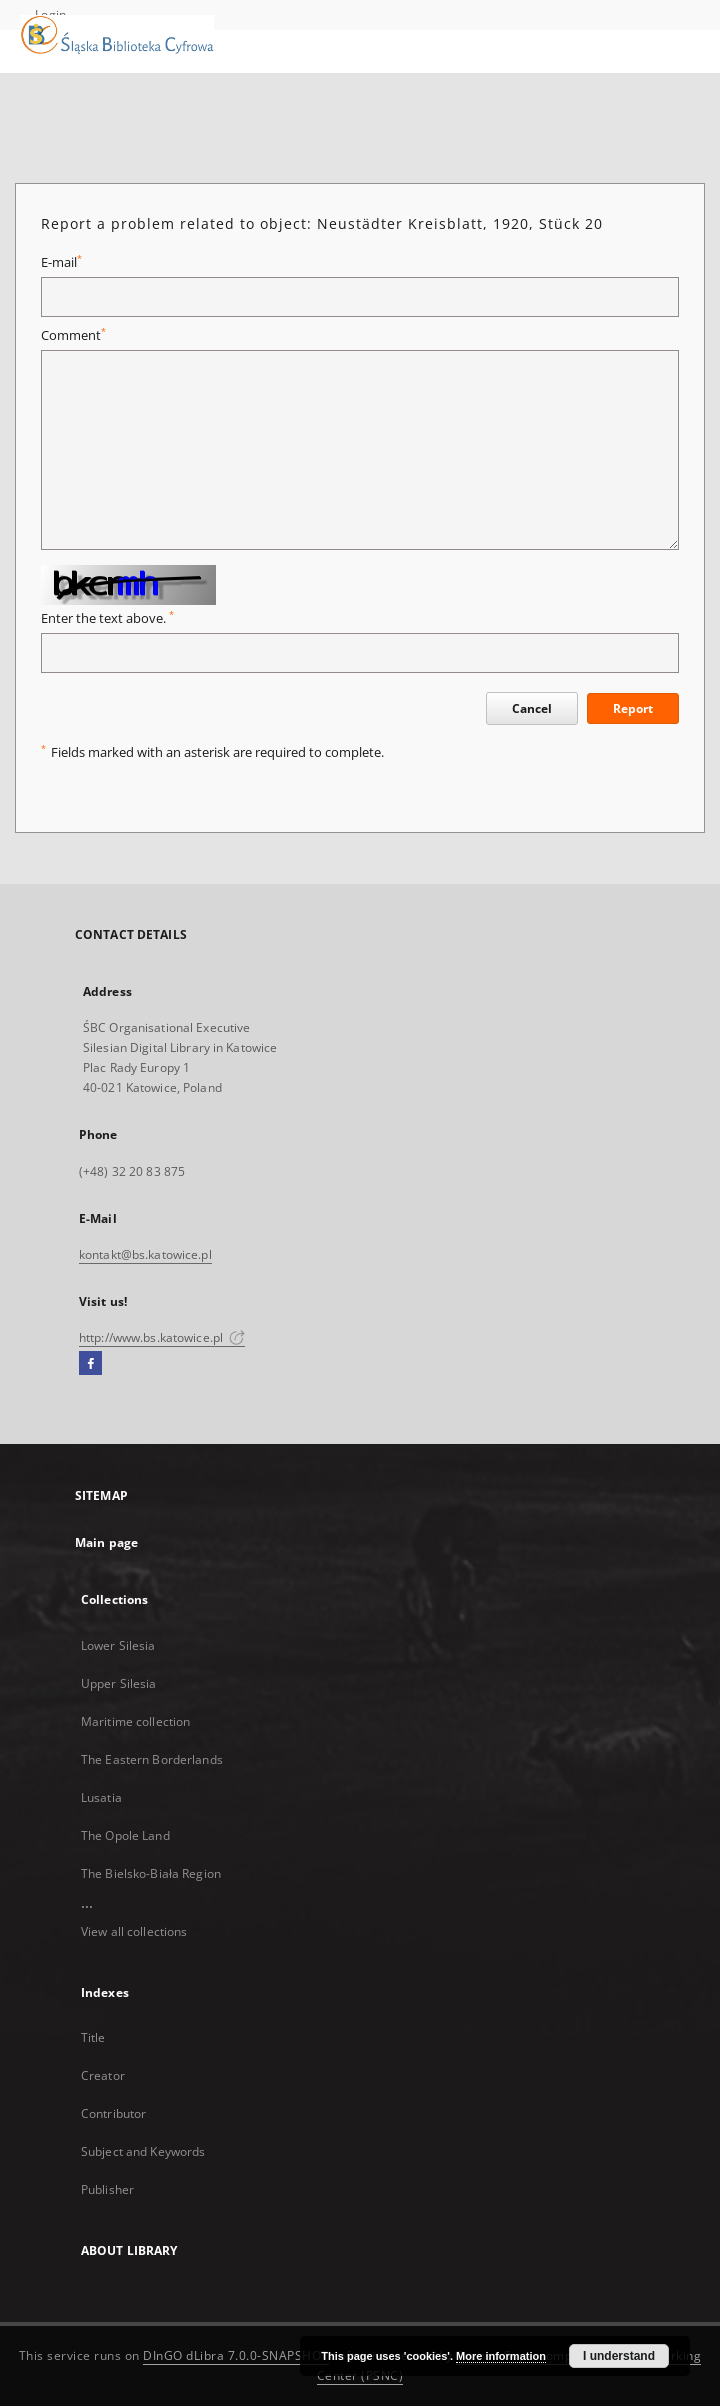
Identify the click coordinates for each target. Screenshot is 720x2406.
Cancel (532, 708)
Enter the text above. (107, 618)
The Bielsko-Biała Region (151, 1873)
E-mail (61, 262)
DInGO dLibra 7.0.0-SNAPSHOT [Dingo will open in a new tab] (236, 2355)
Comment (73, 335)
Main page (106, 1542)
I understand (619, 2356)
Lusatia (101, 1797)
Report (633, 708)
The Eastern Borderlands (152, 1759)
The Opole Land (125, 1835)
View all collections (134, 1931)
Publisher (107, 2189)
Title (93, 2037)
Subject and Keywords (143, 2151)
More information (501, 2356)
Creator (103, 2075)
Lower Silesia (118, 1645)
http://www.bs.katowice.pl (162, 1337)
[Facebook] (90, 1364)
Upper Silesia (119, 1683)
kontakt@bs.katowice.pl (145, 1254)
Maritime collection (135, 1721)
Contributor (113, 2113)
